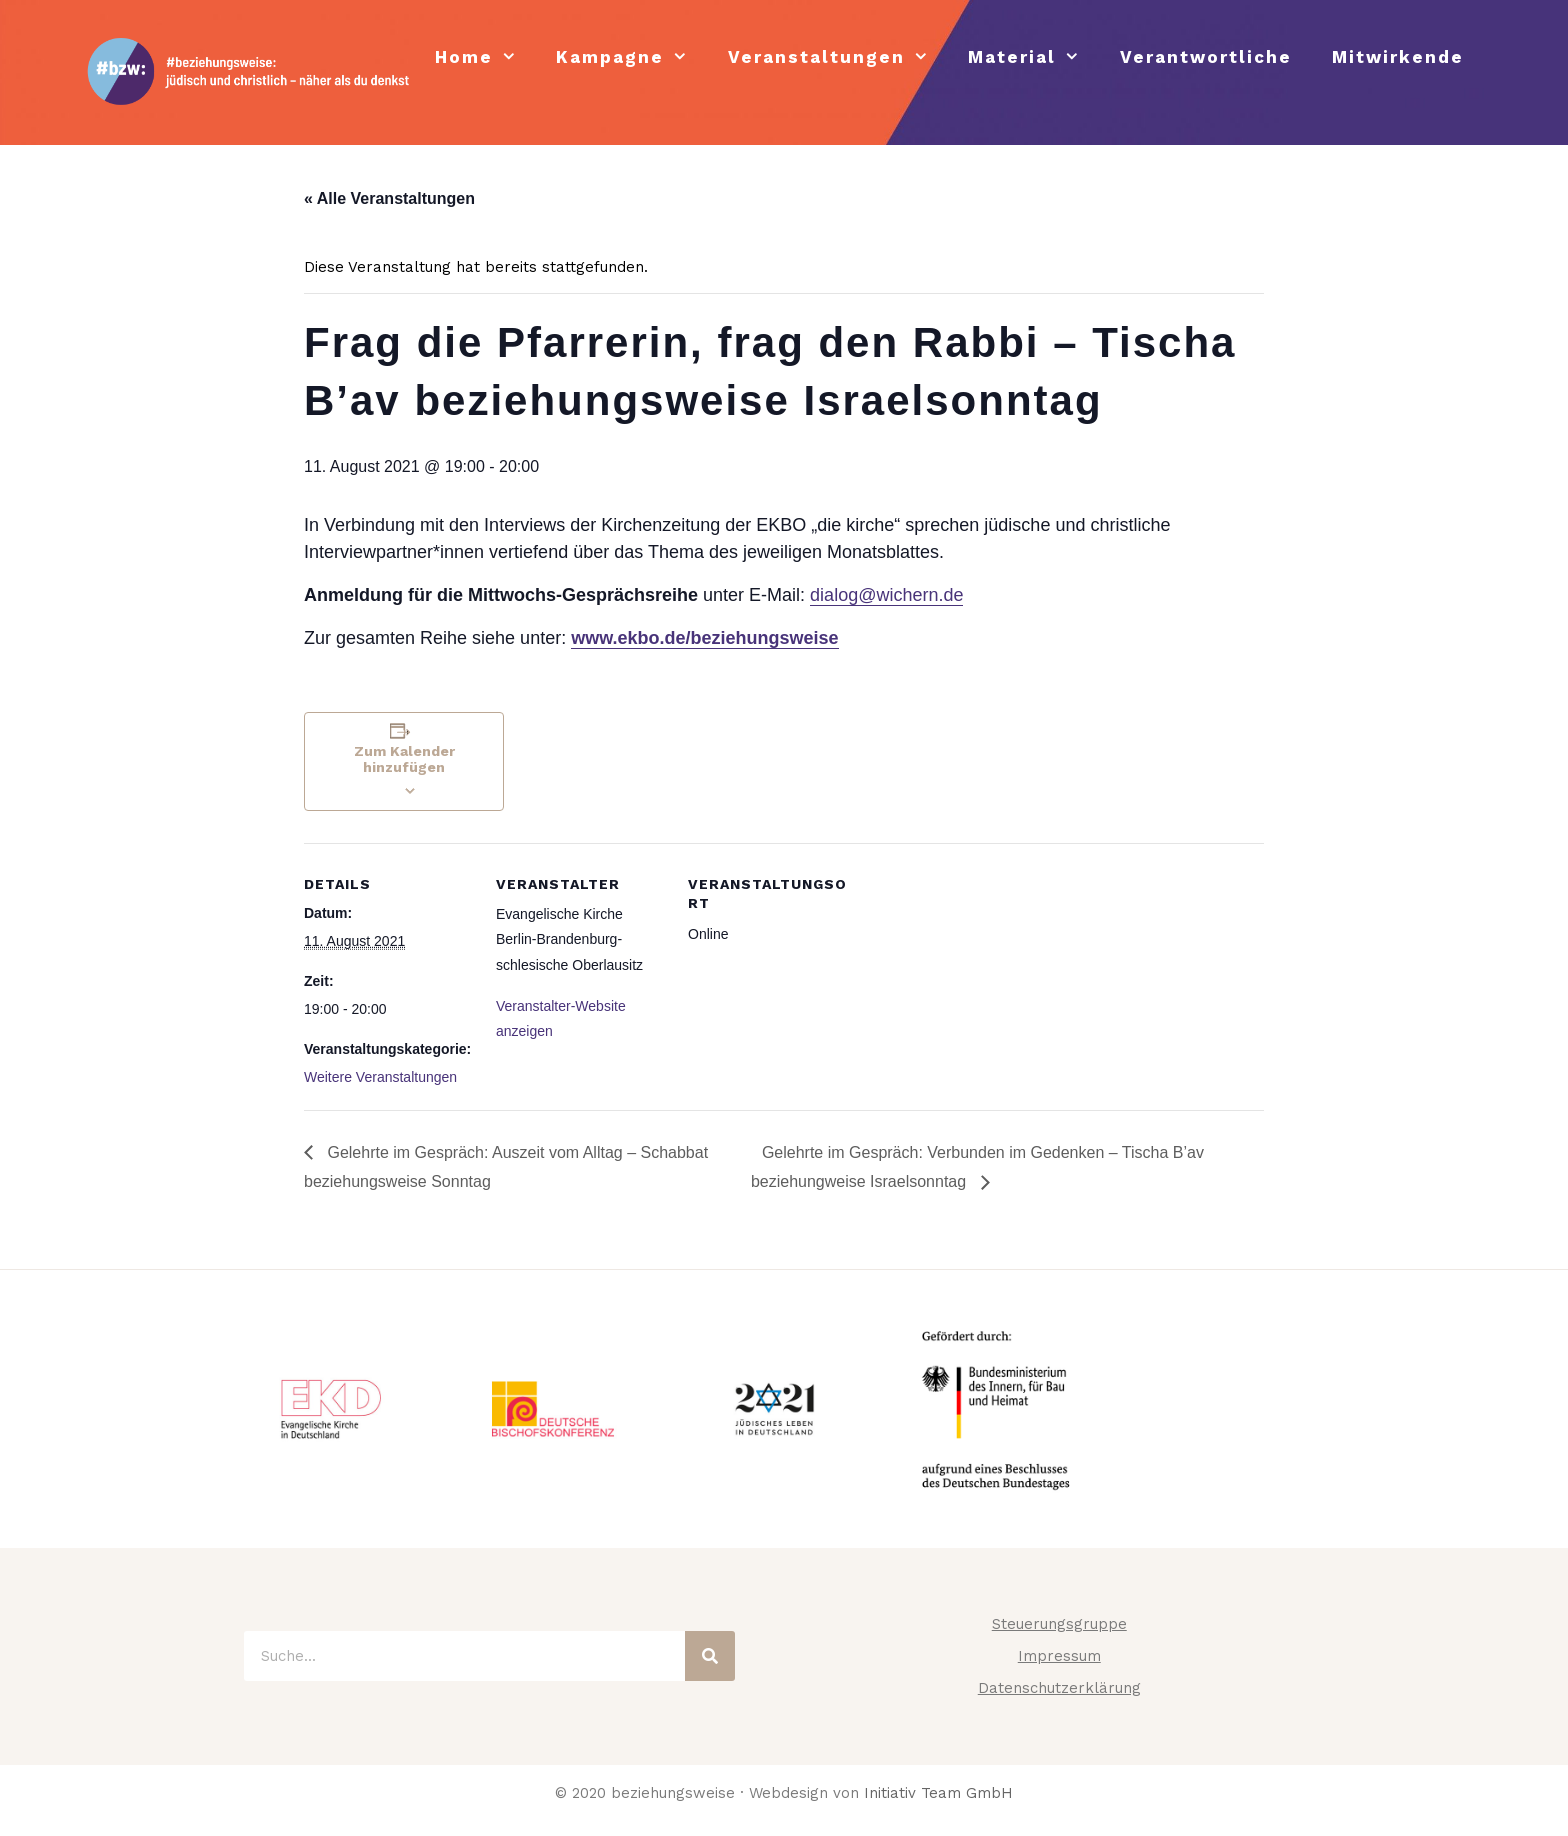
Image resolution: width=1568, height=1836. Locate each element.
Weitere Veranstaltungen (380, 1077)
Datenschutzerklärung (1059, 1688)
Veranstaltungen (838, 57)
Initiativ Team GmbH (938, 1793)
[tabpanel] (331, 1409)
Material (1034, 57)
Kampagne (632, 57)
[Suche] (710, 1656)
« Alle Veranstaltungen (389, 198)
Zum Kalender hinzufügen (404, 759)
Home (486, 57)
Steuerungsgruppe (1059, 1624)
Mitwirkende (1398, 57)
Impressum (1059, 1656)
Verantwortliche (1206, 57)
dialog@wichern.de (886, 595)
